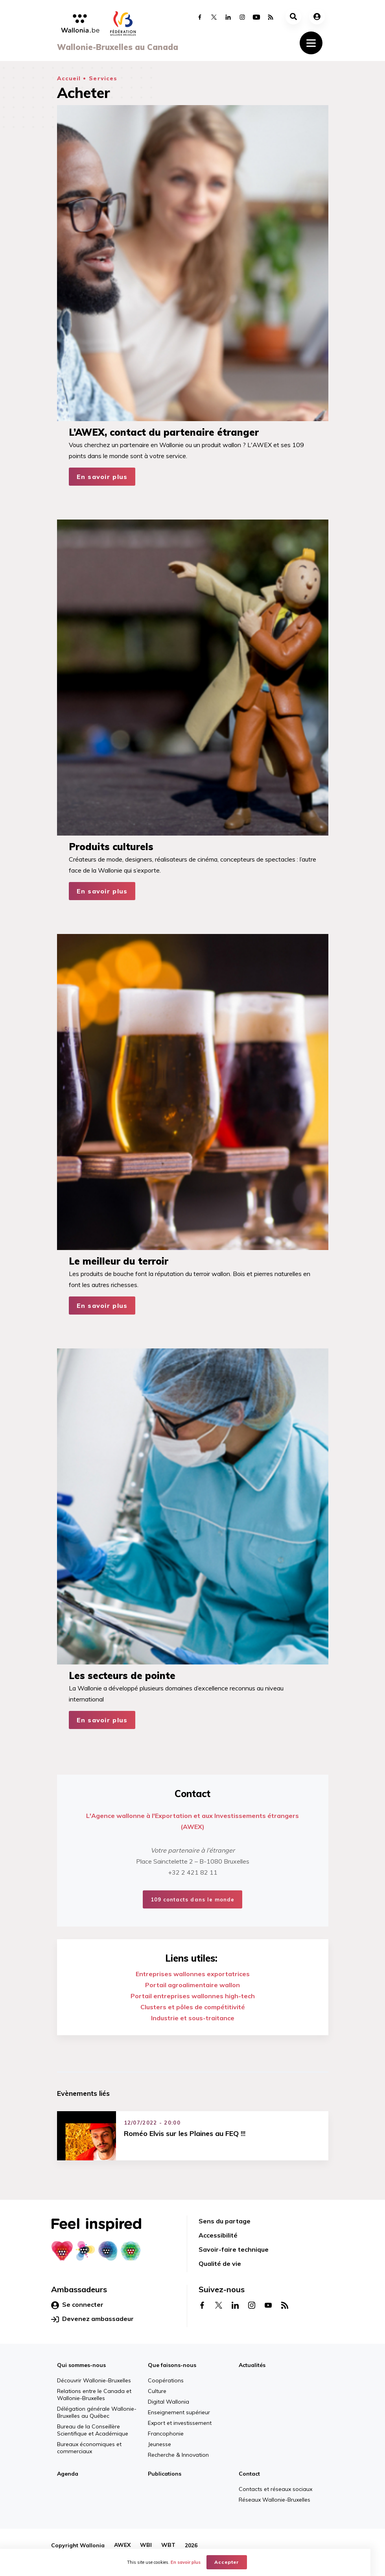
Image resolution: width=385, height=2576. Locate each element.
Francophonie (166, 2433)
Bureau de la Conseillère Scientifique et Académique (92, 2430)
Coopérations (166, 2380)
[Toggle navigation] (311, 42)
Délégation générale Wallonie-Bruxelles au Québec (96, 2412)
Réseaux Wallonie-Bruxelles (274, 2499)
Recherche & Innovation (178, 2454)
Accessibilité (218, 2235)
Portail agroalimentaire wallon (192, 1985)
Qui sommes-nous (81, 2365)
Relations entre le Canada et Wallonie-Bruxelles (94, 2394)
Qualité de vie (220, 2263)
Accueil (69, 78)
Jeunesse (159, 2444)
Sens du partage (225, 2221)
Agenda (67, 2473)
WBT (168, 2545)
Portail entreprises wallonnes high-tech (193, 1996)
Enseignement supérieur (179, 2412)
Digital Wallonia (168, 2401)
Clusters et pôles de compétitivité (192, 2007)
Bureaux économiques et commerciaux (89, 2448)
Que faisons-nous (172, 2365)
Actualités (252, 2365)
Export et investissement (180, 2422)
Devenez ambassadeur (92, 2319)
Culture (157, 2391)
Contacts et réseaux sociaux (275, 2489)
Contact (249, 2473)
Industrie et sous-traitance (192, 2018)
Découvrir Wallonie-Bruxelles (94, 2380)
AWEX (122, 2545)
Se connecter (77, 2304)
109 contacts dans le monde (192, 1899)
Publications (164, 2473)
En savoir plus (102, 477)
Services (103, 78)
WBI (146, 2545)
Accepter (234, 2562)
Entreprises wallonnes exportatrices (193, 1974)
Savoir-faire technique (234, 2249)
